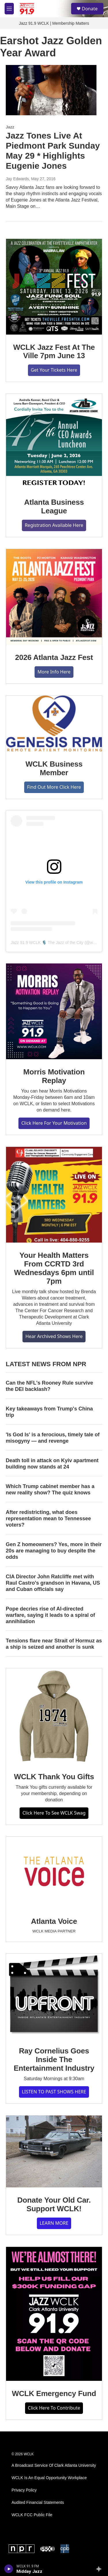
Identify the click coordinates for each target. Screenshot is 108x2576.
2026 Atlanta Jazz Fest (54, 657)
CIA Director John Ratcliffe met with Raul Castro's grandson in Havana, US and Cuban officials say (53, 1583)
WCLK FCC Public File (32, 2515)
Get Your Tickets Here (54, 370)
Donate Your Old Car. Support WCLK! (54, 2204)
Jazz (10, 127)
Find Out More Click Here (54, 787)
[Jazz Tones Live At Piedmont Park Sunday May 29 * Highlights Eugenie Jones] (51, 90)
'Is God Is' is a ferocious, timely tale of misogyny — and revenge (53, 1438)
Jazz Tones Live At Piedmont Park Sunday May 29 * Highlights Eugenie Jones (53, 150)
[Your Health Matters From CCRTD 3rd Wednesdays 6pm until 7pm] (54, 1195)
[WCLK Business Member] (54, 723)
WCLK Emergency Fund (54, 2393)
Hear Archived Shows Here (54, 1336)
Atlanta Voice (54, 1921)
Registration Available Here (54, 525)
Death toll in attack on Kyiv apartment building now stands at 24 (52, 1464)
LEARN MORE (54, 2223)
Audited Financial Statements (38, 2502)
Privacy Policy (24, 2490)
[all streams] (100, 2569)
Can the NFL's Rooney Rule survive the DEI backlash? (49, 1386)
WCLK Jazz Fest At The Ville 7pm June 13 (54, 351)
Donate (90, 8)
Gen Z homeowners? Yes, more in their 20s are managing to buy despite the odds (54, 1551)
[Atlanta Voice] (54, 1873)
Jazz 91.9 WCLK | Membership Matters (54, 23)
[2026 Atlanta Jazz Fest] (54, 597)
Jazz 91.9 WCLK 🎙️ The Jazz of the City (47, 942)
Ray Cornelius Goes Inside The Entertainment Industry (54, 2059)
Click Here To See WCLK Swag (54, 1813)
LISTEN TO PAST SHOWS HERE (54, 2092)
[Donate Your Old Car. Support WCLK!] (54, 2151)
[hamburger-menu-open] (9, 8)
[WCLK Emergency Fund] (54, 2314)
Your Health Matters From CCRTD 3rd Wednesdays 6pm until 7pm (54, 1268)
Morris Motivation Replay (54, 1076)
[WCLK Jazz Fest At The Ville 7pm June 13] (54, 287)
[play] (8, 2569)
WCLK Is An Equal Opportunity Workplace (49, 2478)
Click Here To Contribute (54, 2408)
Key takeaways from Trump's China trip (49, 1412)
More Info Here (54, 672)
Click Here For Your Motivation (54, 1123)
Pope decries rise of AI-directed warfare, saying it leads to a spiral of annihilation (50, 1615)
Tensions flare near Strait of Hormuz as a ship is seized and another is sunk (54, 1644)
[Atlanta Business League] (54, 442)
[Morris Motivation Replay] (54, 1011)
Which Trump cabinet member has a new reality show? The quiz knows (50, 1489)
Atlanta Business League (54, 506)
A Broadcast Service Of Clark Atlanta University (54, 2465)
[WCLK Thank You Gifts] (54, 1716)
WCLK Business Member (53, 768)
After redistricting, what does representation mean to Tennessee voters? (48, 1518)
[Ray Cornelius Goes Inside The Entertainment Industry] (54, 1996)
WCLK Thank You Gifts (54, 1776)
